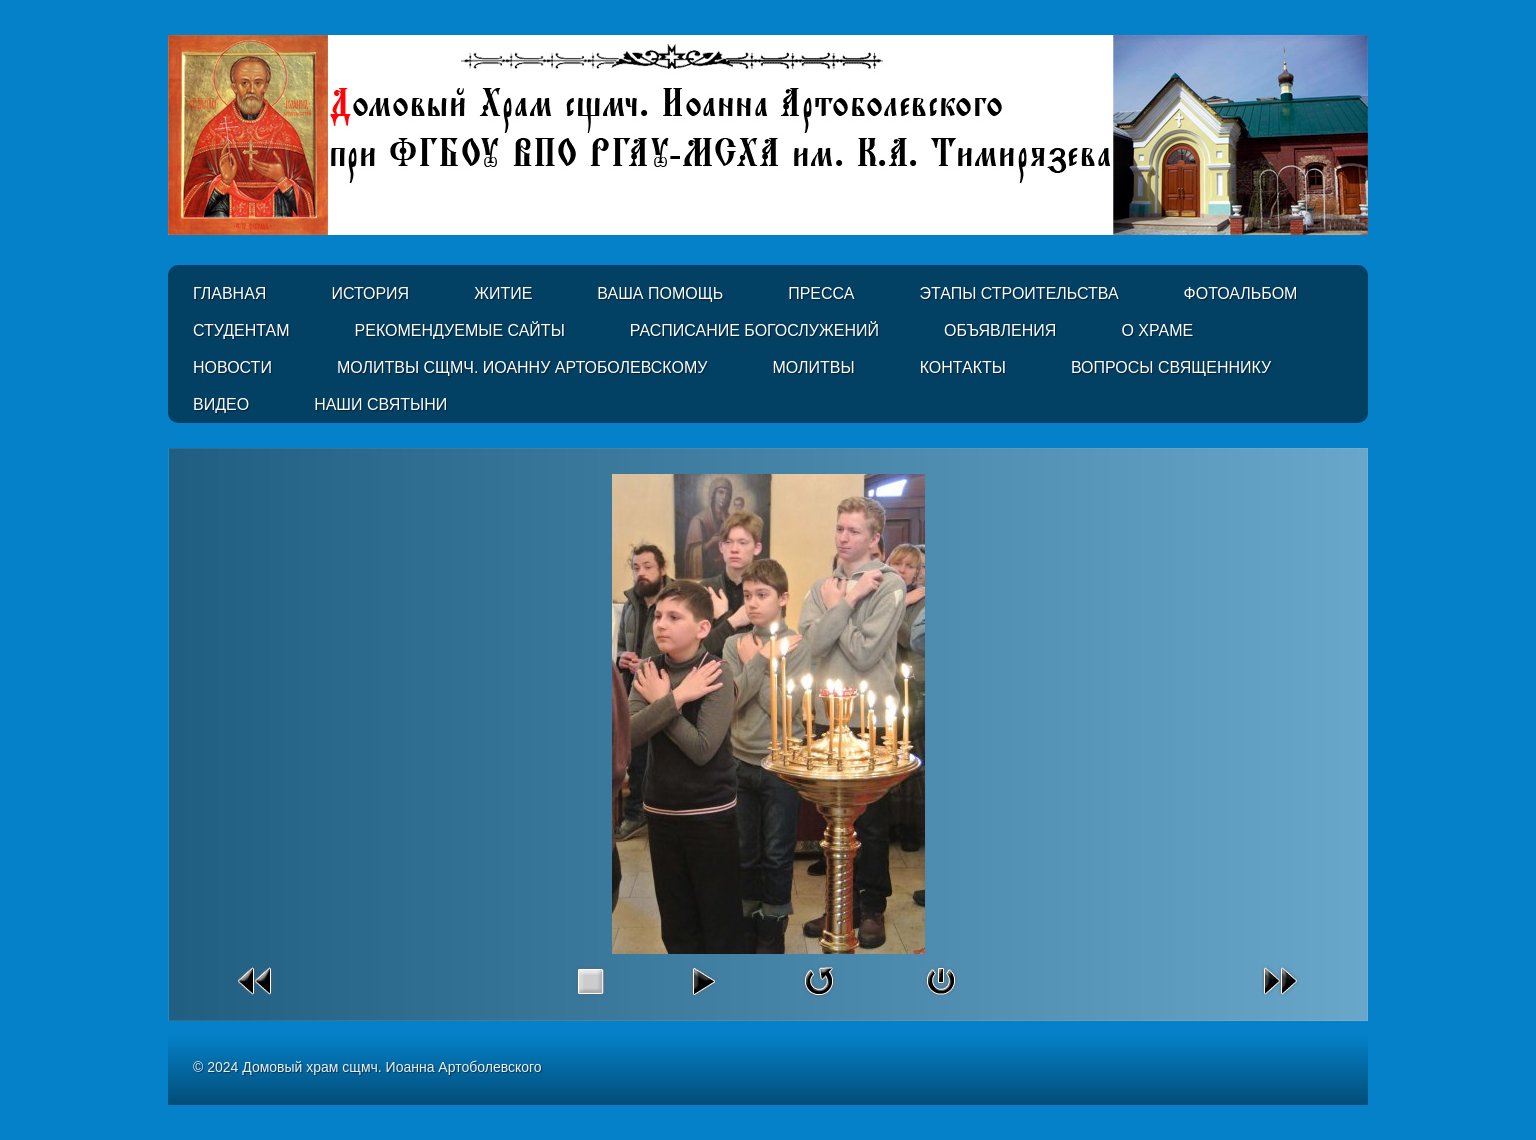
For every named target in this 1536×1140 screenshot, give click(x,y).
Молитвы (813, 367)
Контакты (963, 367)
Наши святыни (380, 404)
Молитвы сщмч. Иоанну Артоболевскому (522, 367)
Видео (221, 404)
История (370, 293)
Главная (229, 293)
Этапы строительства (1018, 293)
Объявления (1000, 330)
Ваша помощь (660, 293)
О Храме (1157, 330)
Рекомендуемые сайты (460, 330)
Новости (232, 367)
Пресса (821, 293)
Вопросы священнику (1171, 367)
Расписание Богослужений (754, 330)
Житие (503, 293)
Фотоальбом (1241, 293)
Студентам (241, 330)
